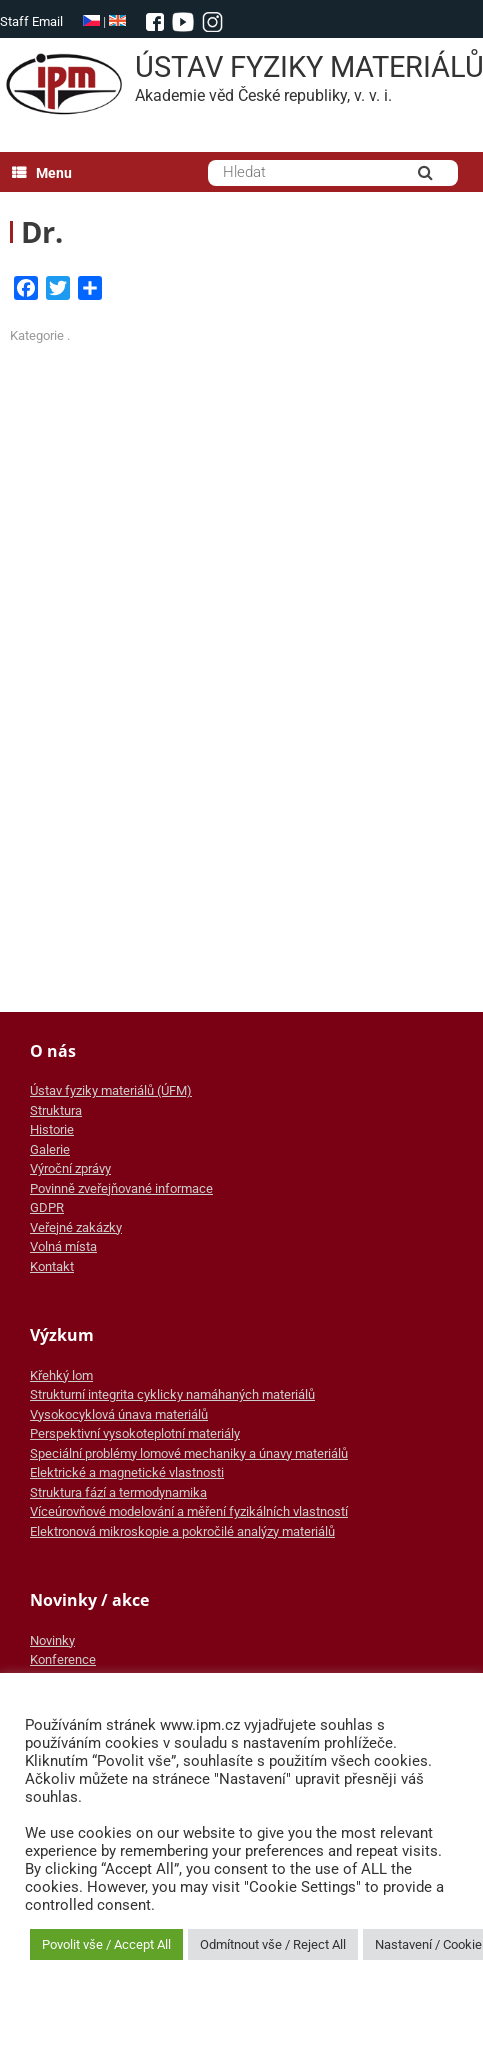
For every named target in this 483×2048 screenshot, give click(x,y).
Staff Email (31, 21)
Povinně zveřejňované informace (121, 1188)
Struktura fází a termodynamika (118, 1492)
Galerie (50, 1149)
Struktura (56, 1110)
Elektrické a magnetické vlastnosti (127, 1472)
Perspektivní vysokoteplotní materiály (135, 1433)
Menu (42, 173)
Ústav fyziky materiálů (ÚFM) (111, 1090)
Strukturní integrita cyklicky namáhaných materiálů (172, 1394)
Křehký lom (61, 1375)
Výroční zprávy (70, 1168)
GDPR (47, 1207)
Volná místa (63, 1246)
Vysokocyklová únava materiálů (119, 1414)
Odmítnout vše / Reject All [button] (273, 1944)
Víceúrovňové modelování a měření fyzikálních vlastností (189, 1511)
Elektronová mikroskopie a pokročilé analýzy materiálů (182, 1531)
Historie (52, 1129)
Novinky (52, 1640)
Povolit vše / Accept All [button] (106, 1944)
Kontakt (52, 1266)
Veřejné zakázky (76, 1227)
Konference (63, 1659)
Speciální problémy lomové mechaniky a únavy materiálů (189, 1453)
